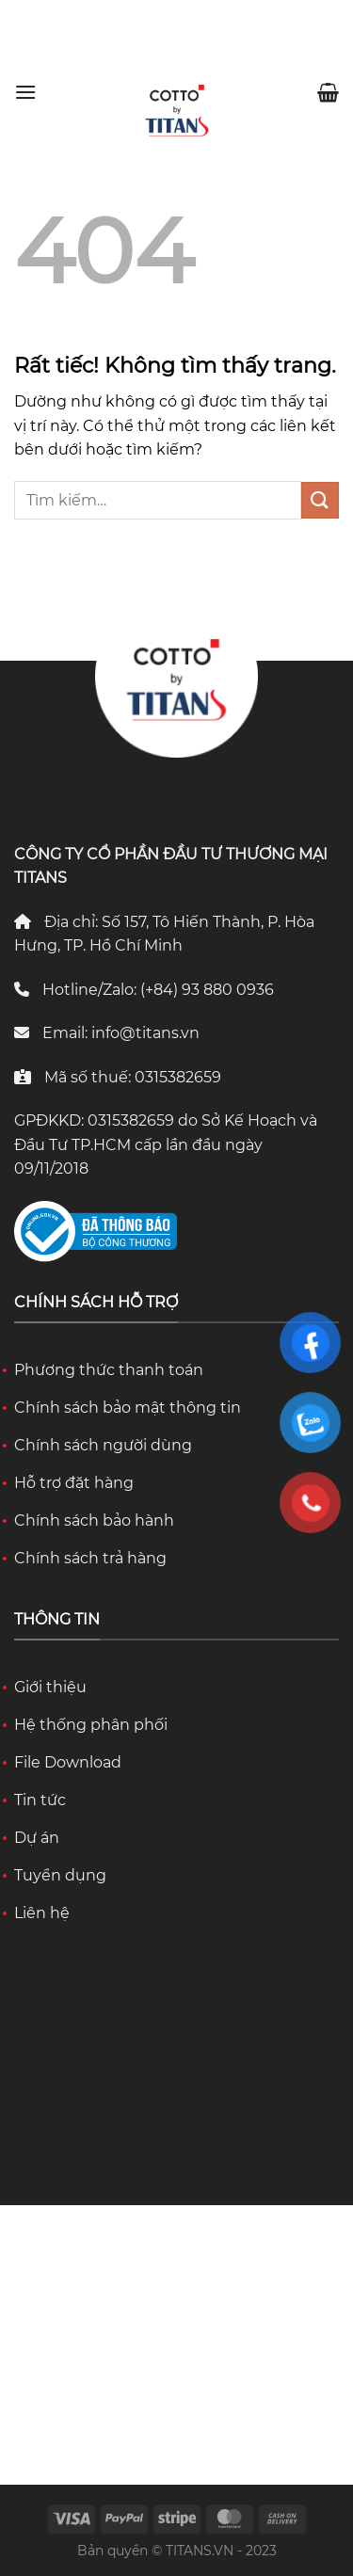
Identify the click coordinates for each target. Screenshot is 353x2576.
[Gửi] (320, 500)
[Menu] (25, 92)
